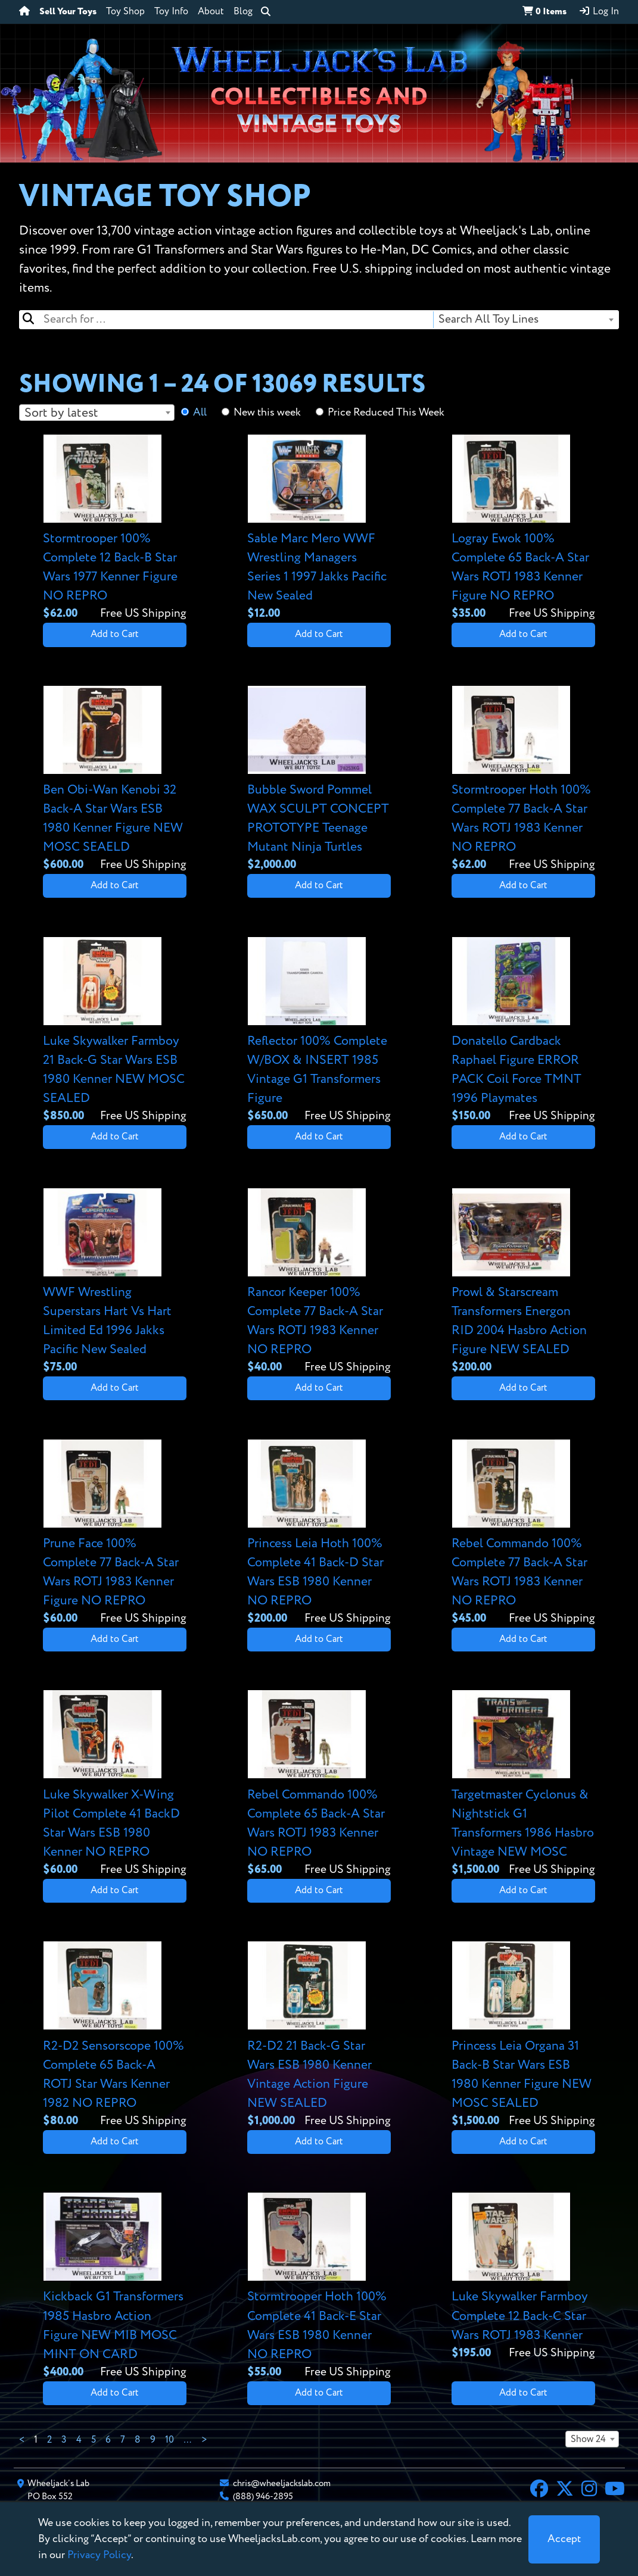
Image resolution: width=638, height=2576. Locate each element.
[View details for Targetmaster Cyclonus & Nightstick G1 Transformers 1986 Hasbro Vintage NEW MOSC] (523, 1784)
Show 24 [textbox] (588, 2439)
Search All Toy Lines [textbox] (488, 319)
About (211, 12)
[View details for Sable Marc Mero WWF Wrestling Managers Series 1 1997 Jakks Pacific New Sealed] (319, 528)
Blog (243, 12)
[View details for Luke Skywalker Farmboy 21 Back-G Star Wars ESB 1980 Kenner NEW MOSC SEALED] (114, 1031)
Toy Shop (125, 12)
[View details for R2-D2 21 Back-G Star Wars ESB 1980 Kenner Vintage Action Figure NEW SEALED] (319, 2035)
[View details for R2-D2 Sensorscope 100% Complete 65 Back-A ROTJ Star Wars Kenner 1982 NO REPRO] (114, 2035)
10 (169, 2440)
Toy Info (171, 12)
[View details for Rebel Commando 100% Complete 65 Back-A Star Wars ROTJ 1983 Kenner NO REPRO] (319, 1784)
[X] (565, 2490)
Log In (598, 11)
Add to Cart (115, 634)
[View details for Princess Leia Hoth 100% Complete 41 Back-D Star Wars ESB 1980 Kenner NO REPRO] (319, 1533)
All (200, 412)
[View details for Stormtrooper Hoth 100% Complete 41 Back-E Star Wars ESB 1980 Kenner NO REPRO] (319, 2286)
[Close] (564, 2539)
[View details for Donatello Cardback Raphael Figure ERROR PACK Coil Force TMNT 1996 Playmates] (523, 1031)
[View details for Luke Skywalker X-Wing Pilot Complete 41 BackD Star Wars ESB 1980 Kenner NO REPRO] (114, 1784)
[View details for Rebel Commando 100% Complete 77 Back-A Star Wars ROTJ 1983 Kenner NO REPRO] (523, 1533)
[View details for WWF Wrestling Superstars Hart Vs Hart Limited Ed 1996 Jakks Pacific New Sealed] (114, 1282)
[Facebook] (539, 2490)
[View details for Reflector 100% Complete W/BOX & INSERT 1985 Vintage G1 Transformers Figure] (319, 1031)
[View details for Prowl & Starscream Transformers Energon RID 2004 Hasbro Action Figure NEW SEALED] (523, 1282)
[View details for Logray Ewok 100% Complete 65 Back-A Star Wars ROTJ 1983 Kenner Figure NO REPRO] (523, 528)
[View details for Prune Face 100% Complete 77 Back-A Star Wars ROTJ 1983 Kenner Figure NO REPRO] (114, 1533)
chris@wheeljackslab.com (282, 2483)
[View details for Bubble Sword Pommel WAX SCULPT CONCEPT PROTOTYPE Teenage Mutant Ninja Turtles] (319, 780)
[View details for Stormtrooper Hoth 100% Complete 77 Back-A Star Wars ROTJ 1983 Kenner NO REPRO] (523, 780)
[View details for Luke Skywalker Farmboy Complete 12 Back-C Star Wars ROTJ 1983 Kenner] (523, 2277)
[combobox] (525, 319)
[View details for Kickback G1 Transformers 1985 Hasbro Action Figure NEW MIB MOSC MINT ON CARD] (114, 2286)
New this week (267, 412)
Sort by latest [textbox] (61, 413)
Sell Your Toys (68, 12)
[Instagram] (589, 2490)
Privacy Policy (99, 2555)
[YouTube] (615, 2490)
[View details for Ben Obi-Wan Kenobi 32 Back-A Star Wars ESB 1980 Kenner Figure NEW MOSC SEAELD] (114, 780)
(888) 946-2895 (263, 2496)
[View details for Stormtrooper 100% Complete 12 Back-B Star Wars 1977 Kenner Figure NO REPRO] (114, 528)
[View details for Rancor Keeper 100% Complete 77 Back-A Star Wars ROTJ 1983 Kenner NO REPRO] (319, 1282)
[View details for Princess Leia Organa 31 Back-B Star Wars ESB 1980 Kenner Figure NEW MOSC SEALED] (523, 2035)
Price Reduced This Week (386, 412)
